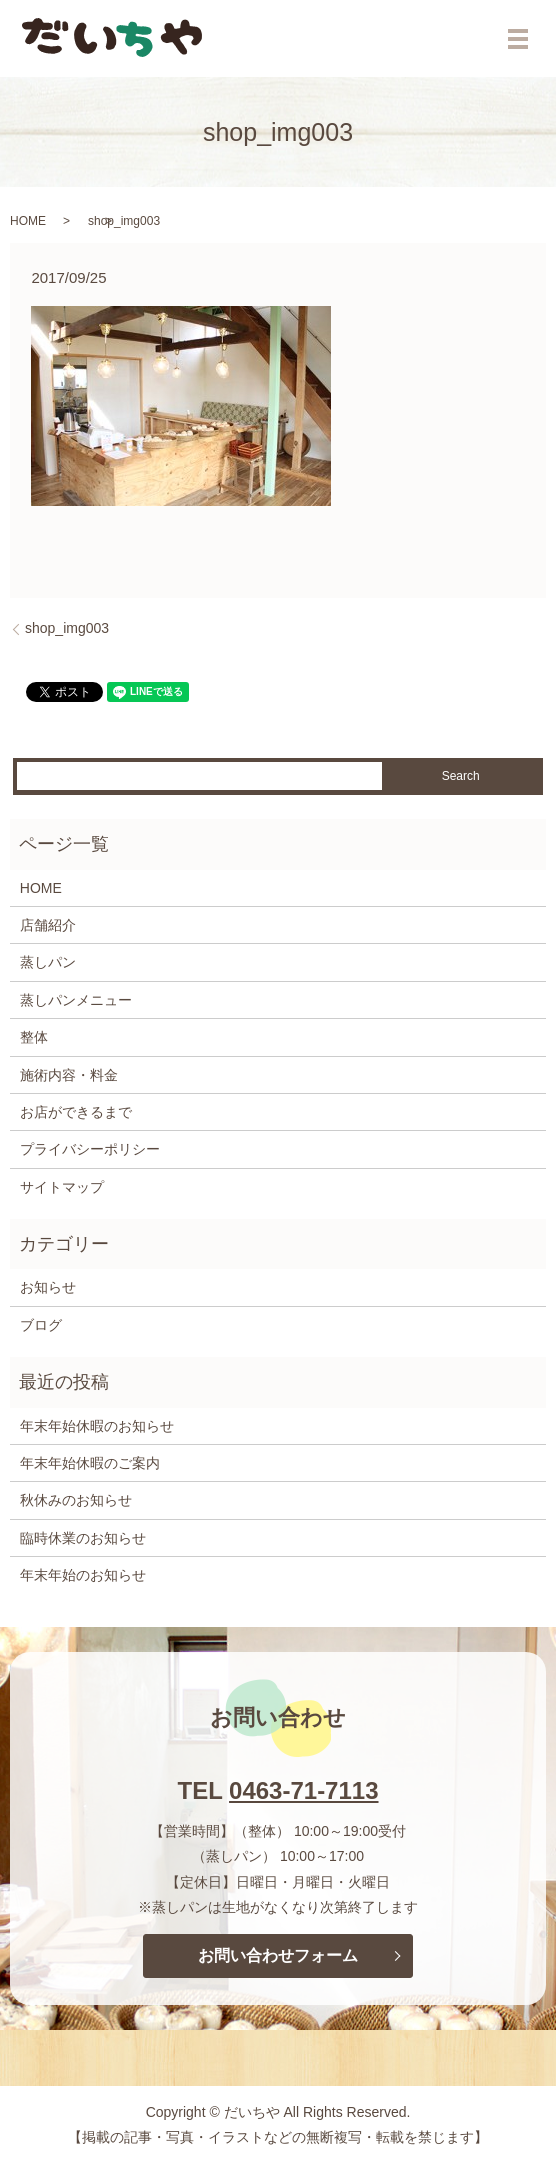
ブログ (41, 1325)
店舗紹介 (48, 925)
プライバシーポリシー (90, 1149)
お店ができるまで (76, 1112)
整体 (34, 1037)
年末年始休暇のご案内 (90, 1463)
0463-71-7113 (303, 1790)
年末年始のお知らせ (83, 1575)
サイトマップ (62, 1187)
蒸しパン (48, 962)
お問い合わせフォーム (278, 1955)
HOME (28, 221)
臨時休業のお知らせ (83, 1538)
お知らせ (48, 1287)
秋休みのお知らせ (76, 1500)
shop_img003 (67, 628)
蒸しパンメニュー (76, 1000)
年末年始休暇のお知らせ (97, 1426)
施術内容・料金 (69, 1075)
